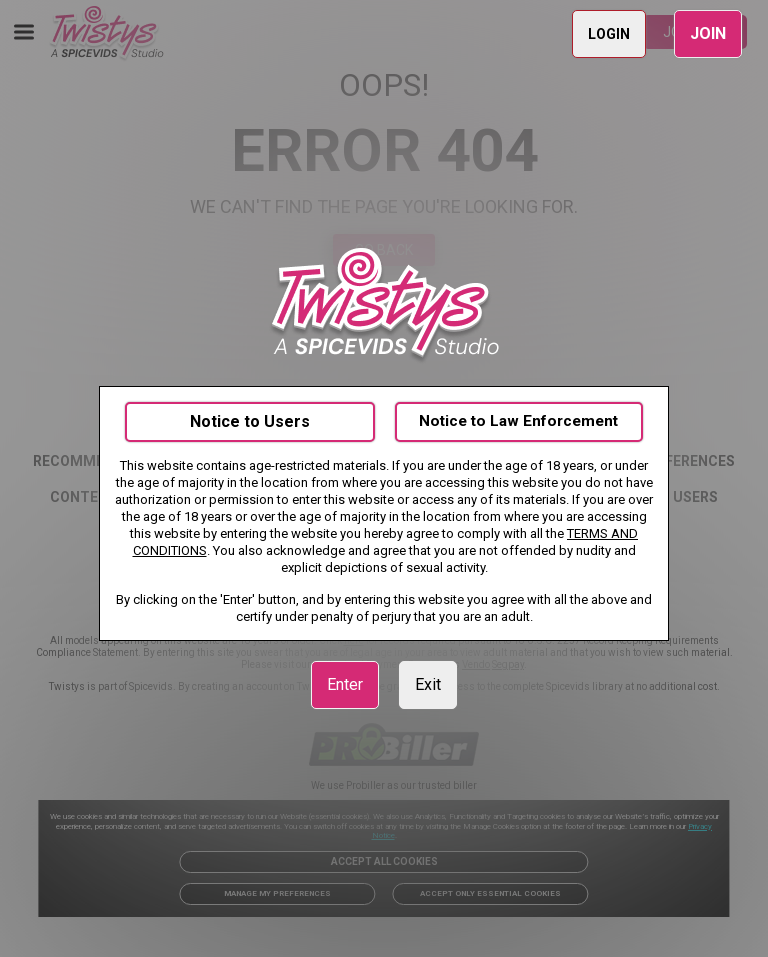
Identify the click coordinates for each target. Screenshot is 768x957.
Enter (345, 684)
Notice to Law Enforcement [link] (518, 421)
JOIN (708, 33)
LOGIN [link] (609, 34)
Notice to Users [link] (250, 421)
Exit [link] (428, 684)
